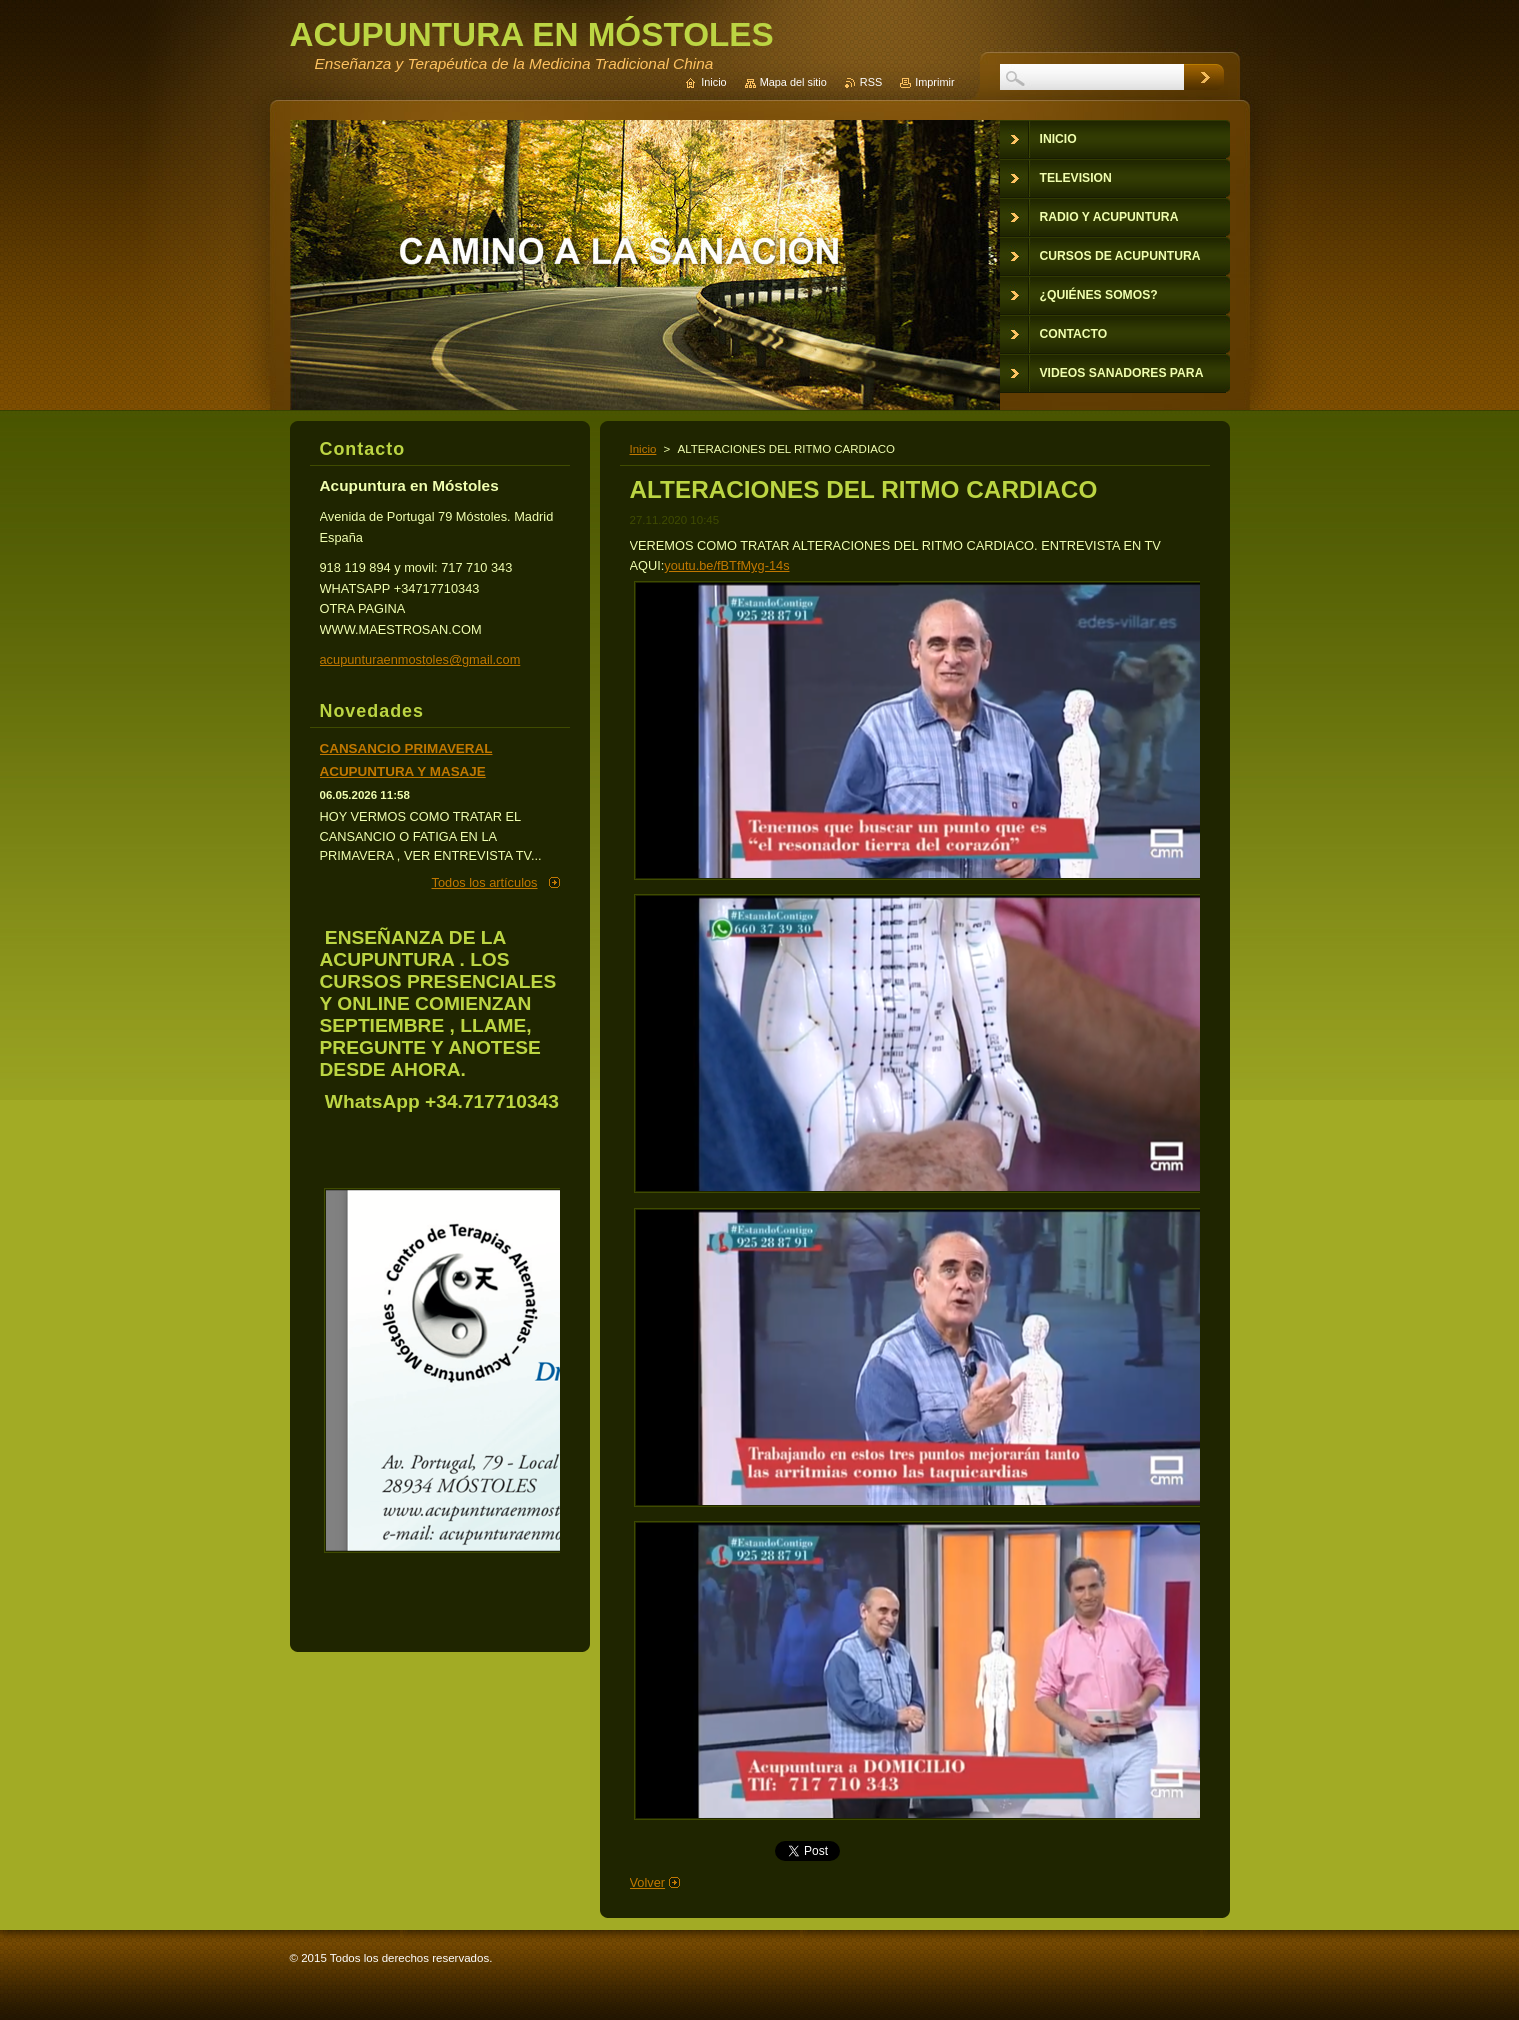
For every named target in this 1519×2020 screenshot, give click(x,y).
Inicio (643, 449)
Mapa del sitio (793, 82)
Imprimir (934, 82)
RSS (871, 82)
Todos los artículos (485, 882)
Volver (648, 1882)
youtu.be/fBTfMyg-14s (726, 565)
